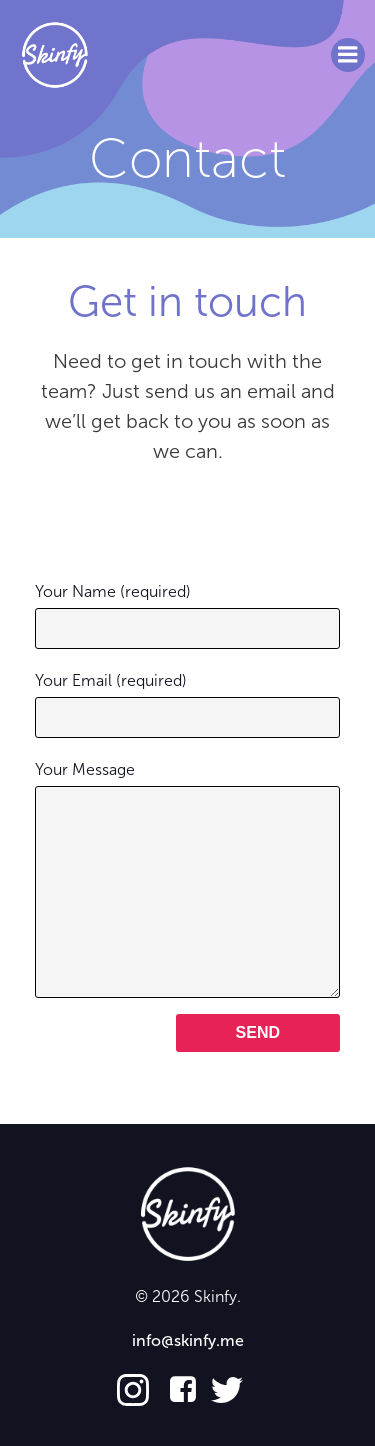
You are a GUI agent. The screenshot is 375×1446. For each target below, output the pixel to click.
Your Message (187, 879)
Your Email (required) (187, 704)
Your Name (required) (187, 615)
